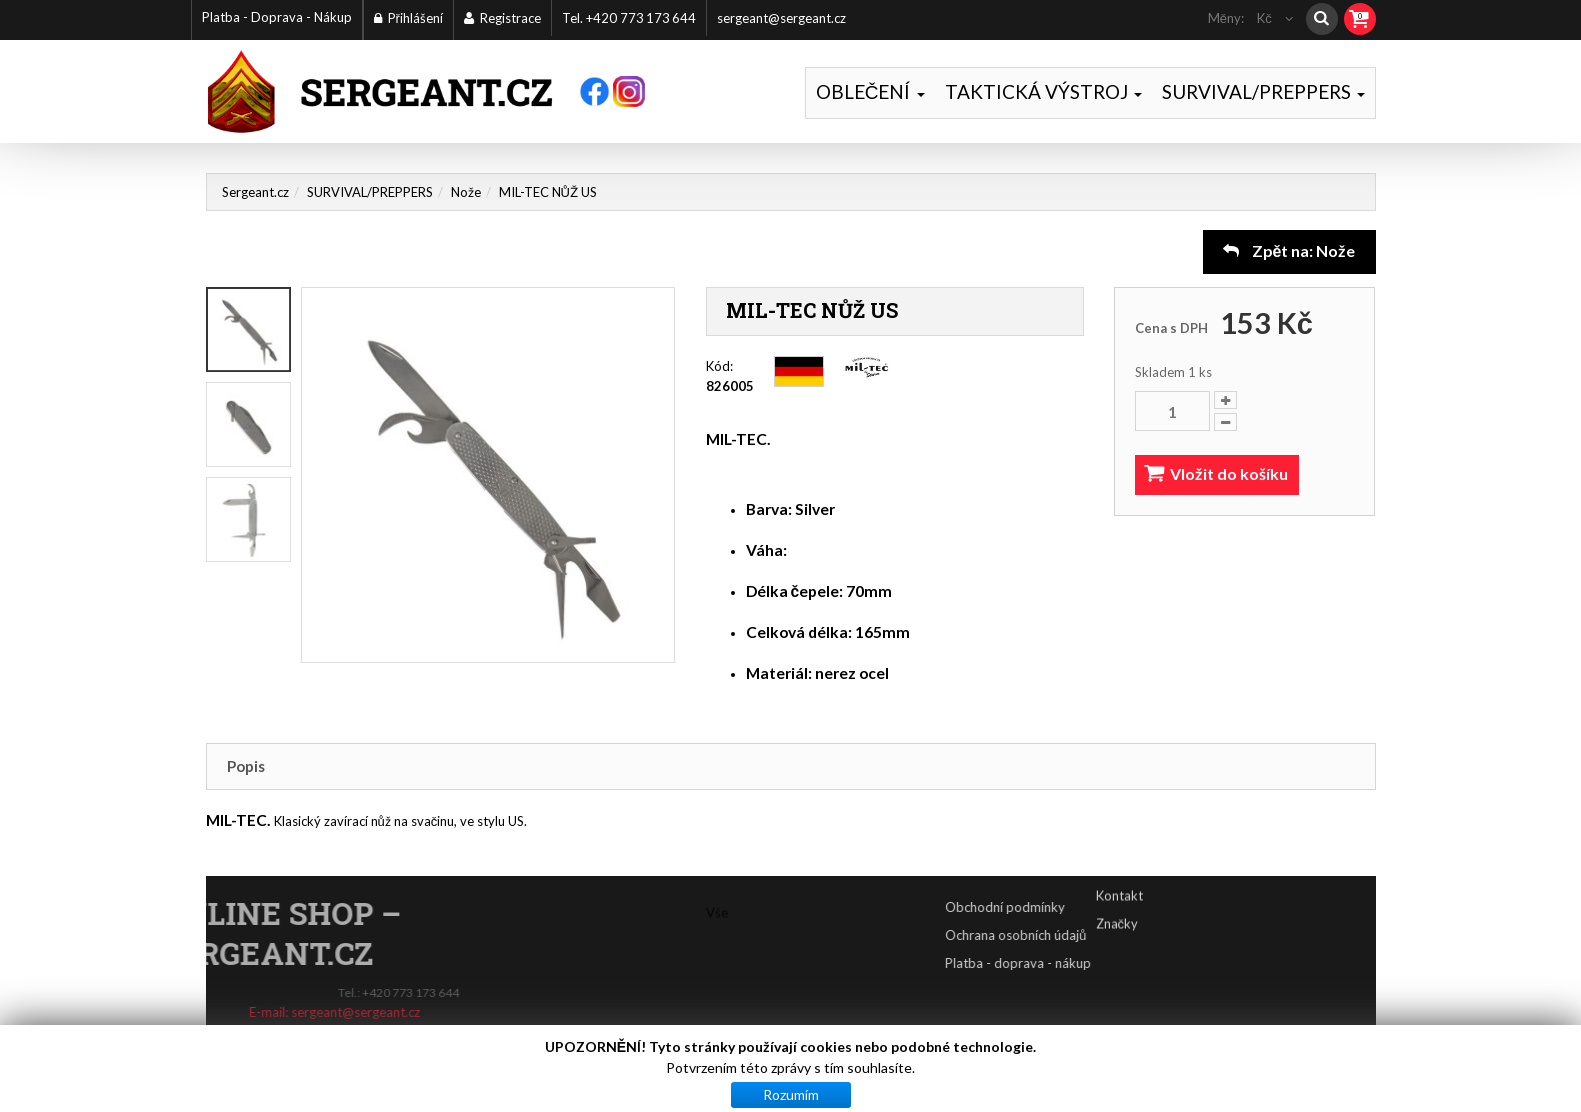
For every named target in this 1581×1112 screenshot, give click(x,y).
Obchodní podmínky (1063, 907)
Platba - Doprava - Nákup (277, 17)
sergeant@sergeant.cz (781, 18)
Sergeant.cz (255, 192)
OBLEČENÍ (870, 91)
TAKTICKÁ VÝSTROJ (1043, 91)
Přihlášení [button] (408, 18)
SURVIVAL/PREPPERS (1263, 91)
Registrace (502, 18)
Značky (1117, 908)
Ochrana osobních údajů (1073, 935)
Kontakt (1119, 880)
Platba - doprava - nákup (1076, 963)
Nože (466, 192)
